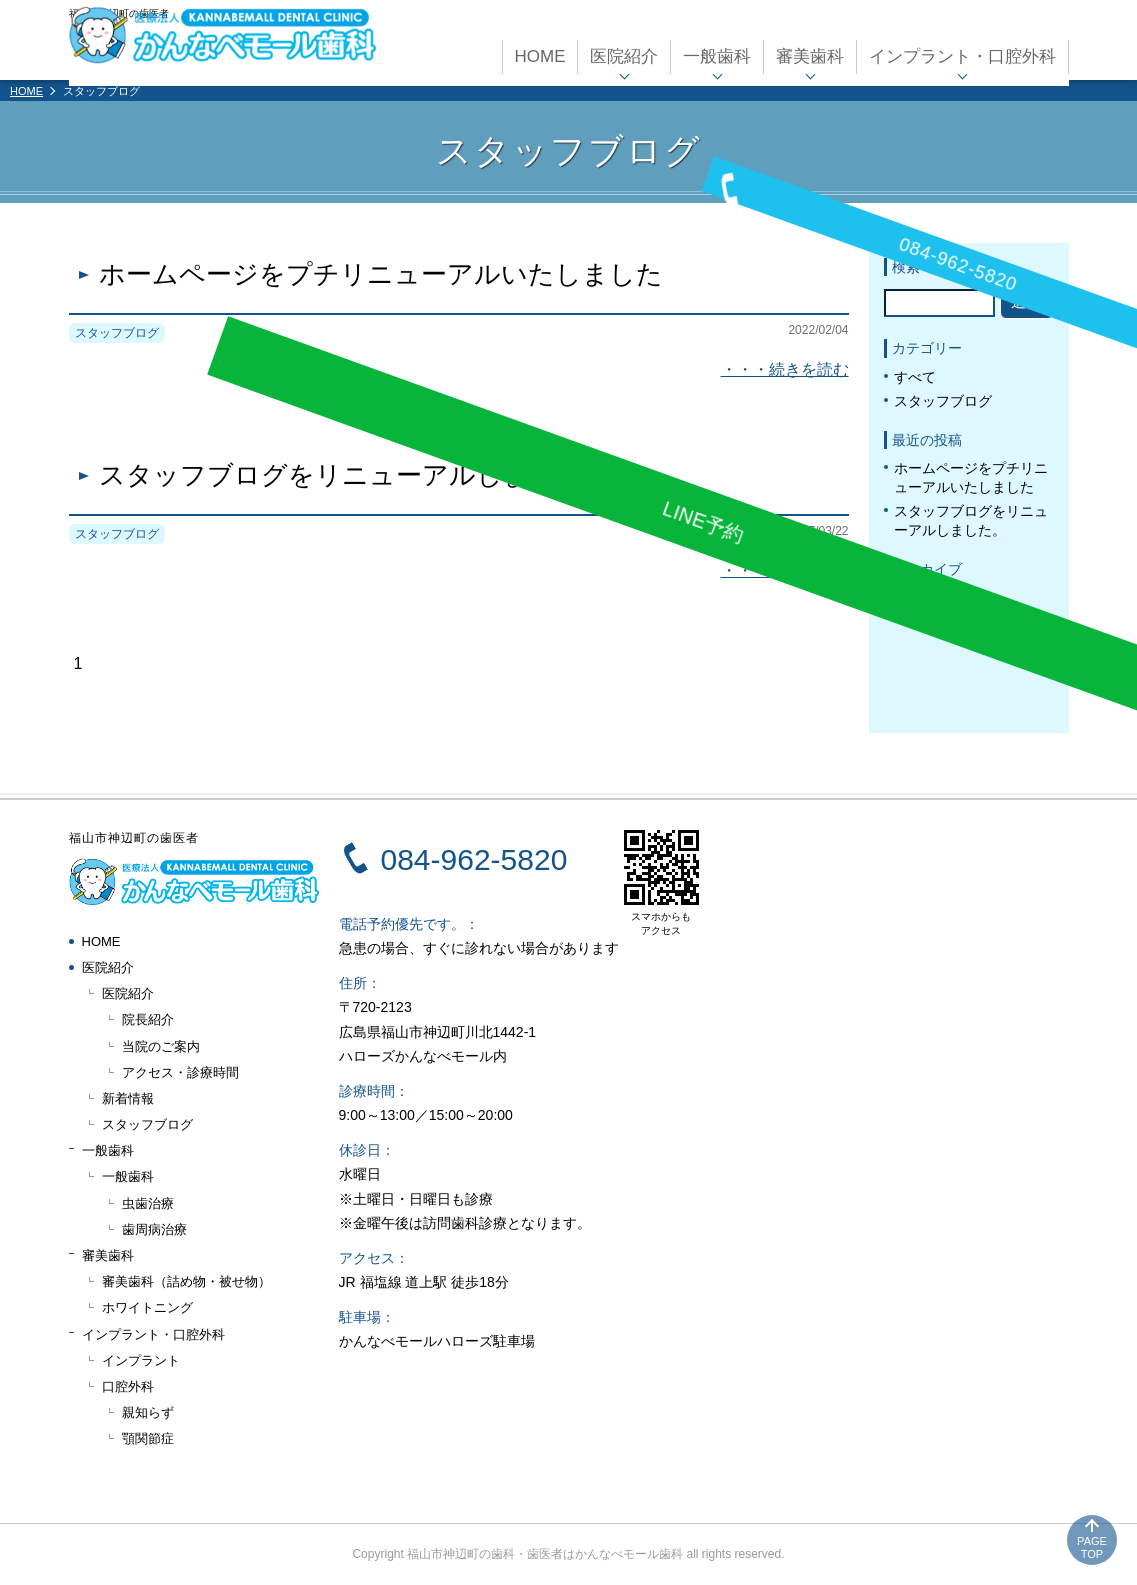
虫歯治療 (148, 1203)
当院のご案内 (161, 1046)
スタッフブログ (943, 401)
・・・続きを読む (785, 369)
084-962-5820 (474, 859)
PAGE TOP (1092, 1547)
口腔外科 (128, 1386)
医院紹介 (624, 52)
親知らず (148, 1412)
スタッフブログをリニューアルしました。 (354, 475)
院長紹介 (148, 1019)
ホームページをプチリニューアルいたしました (381, 274)
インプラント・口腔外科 (962, 52)
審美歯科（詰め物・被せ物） (186, 1281)
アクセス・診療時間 (180, 1072)
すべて (915, 377)
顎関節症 (148, 1438)
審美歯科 (810, 52)
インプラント (141, 1360)
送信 (1027, 301)
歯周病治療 (154, 1229)
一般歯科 (717, 52)
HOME (539, 52)
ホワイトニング (147, 1307)
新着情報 (128, 1098)
